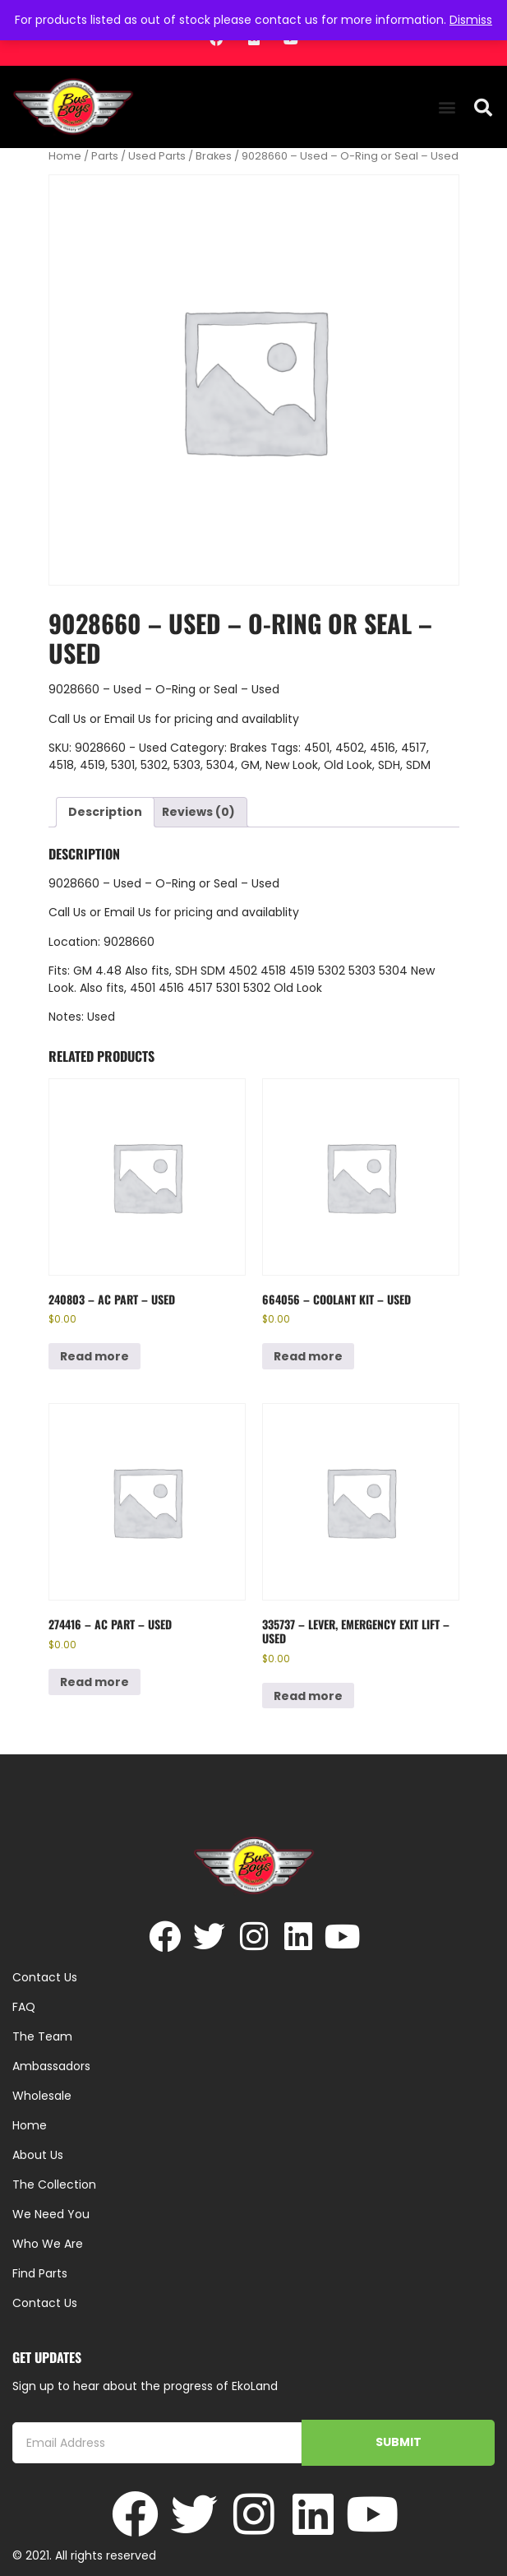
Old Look (348, 765)
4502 (349, 747)
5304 (220, 765)
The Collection (54, 2184)
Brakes (214, 156)
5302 (154, 765)
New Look (291, 765)
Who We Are (47, 2243)
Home (64, 156)
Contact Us (44, 2303)
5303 (186, 765)
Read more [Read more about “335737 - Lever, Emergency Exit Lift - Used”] (308, 1696)
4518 (61, 765)
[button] (447, 107)
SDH (389, 765)
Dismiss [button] (470, 20)
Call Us (67, 719)
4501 (317, 747)
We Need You (51, 2214)
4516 (382, 747)
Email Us (129, 719)
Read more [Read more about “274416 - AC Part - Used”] (94, 1682)
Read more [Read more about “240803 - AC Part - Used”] (94, 1356)
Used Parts (157, 156)
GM (250, 765)
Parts (104, 156)
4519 (92, 765)
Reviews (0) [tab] (198, 812)
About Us (37, 2155)
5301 (123, 765)
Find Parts (39, 2273)
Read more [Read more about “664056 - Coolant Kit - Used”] (308, 1356)
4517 (413, 747)
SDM (418, 765)
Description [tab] (105, 812)
